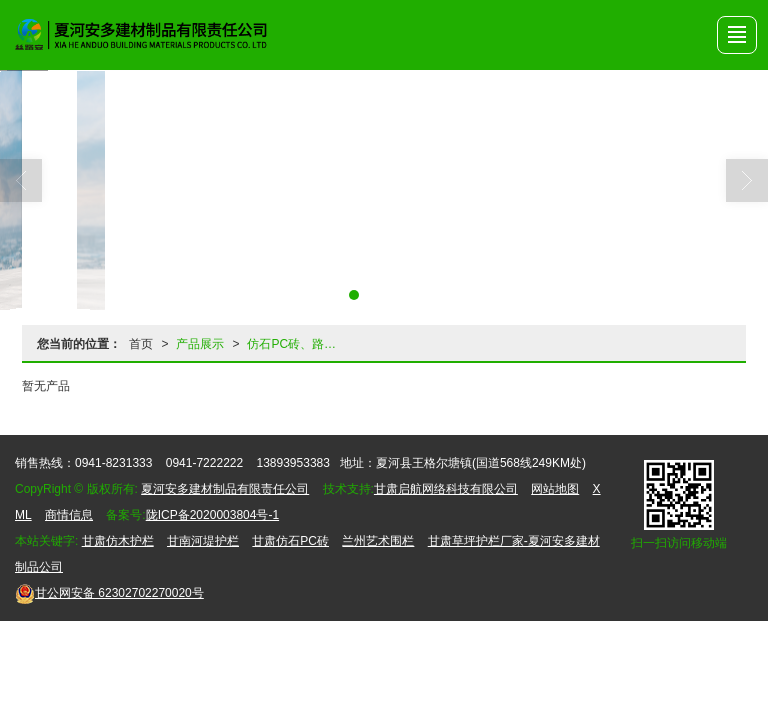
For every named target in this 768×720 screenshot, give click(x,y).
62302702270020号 (109, 593)
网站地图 (555, 489)
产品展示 (200, 344)
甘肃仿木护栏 (118, 541)
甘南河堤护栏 (203, 541)
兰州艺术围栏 (378, 541)
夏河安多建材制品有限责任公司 (225, 489)
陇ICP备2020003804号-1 (212, 515)
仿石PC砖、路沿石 (297, 344)
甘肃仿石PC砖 (290, 541)
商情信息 (69, 515)
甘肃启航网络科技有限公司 (446, 489)
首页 (141, 344)
